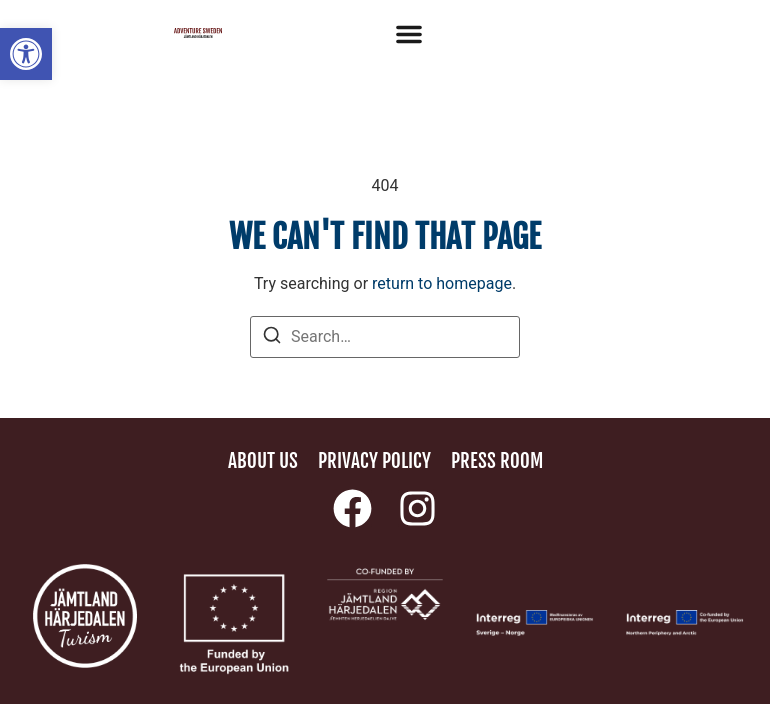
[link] (26, 54)
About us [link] (263, 461)
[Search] (272, 338)
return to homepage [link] (442, 283)
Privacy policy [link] (374, 461)
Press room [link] (497, 461)
